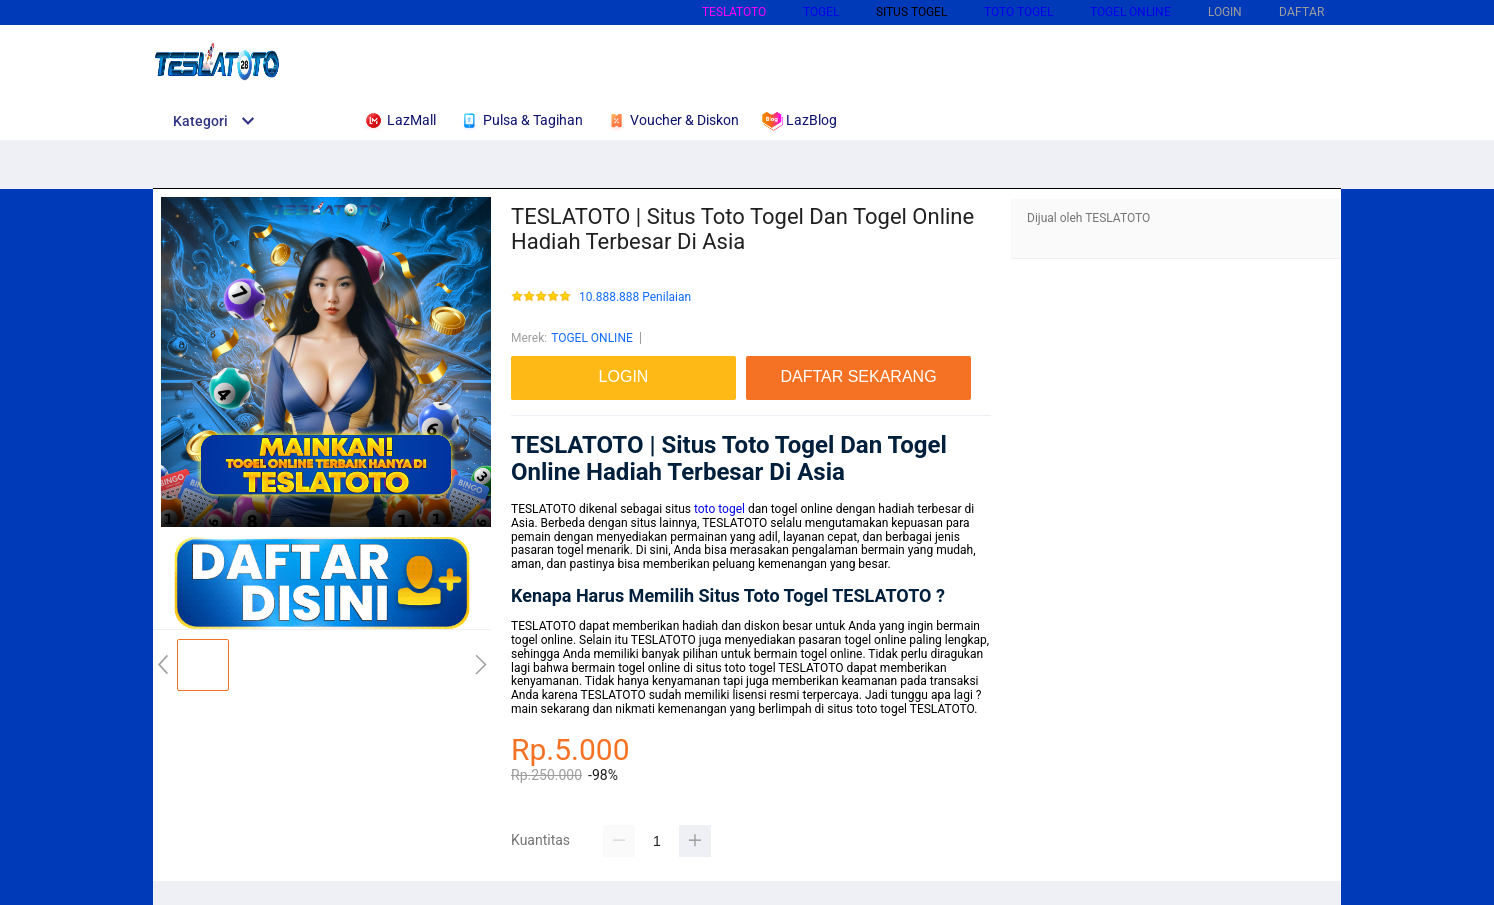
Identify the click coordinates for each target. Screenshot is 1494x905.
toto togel (719, 509)
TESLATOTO (734, 12)
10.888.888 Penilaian (635, 297)
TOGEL (821, 12)
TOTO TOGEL (1018, 12)
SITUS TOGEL (911, 12)
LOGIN (1225, 12)
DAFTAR (1301, 12)
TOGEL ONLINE (1130, 12)
